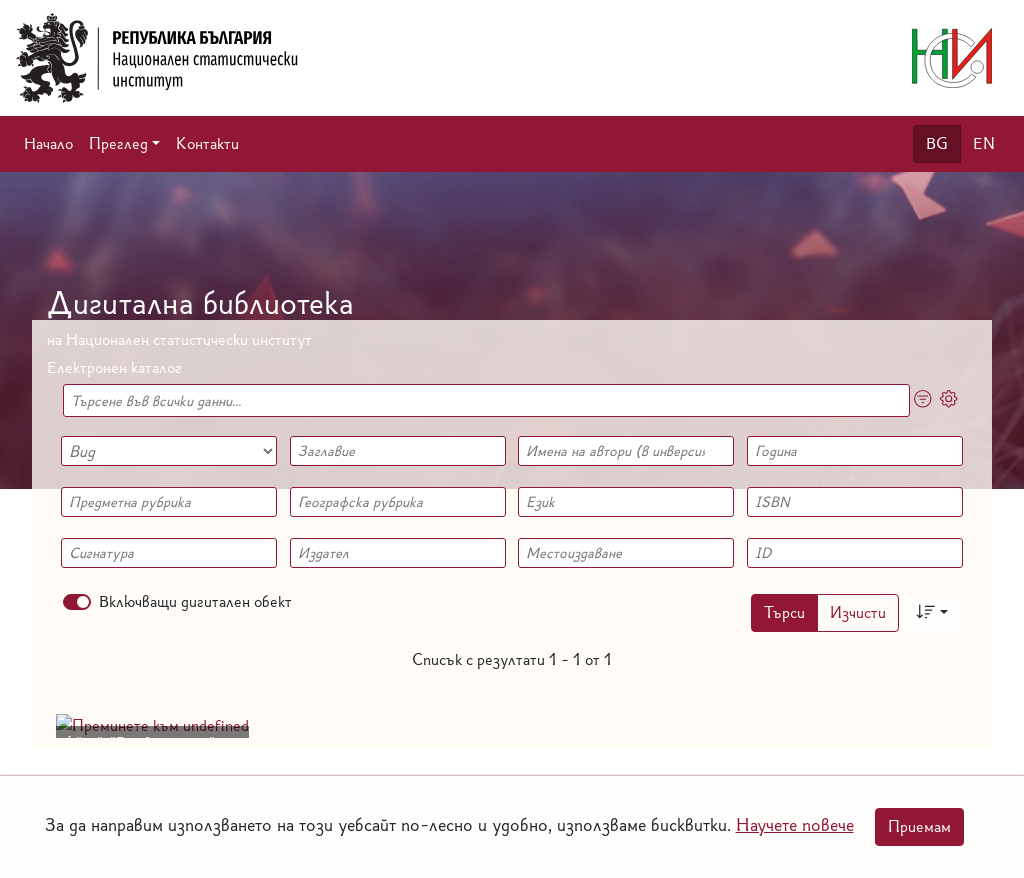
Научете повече (795, 824)
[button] (124, 144)
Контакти (207, 143)
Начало (48, 143)
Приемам (919, 826)
